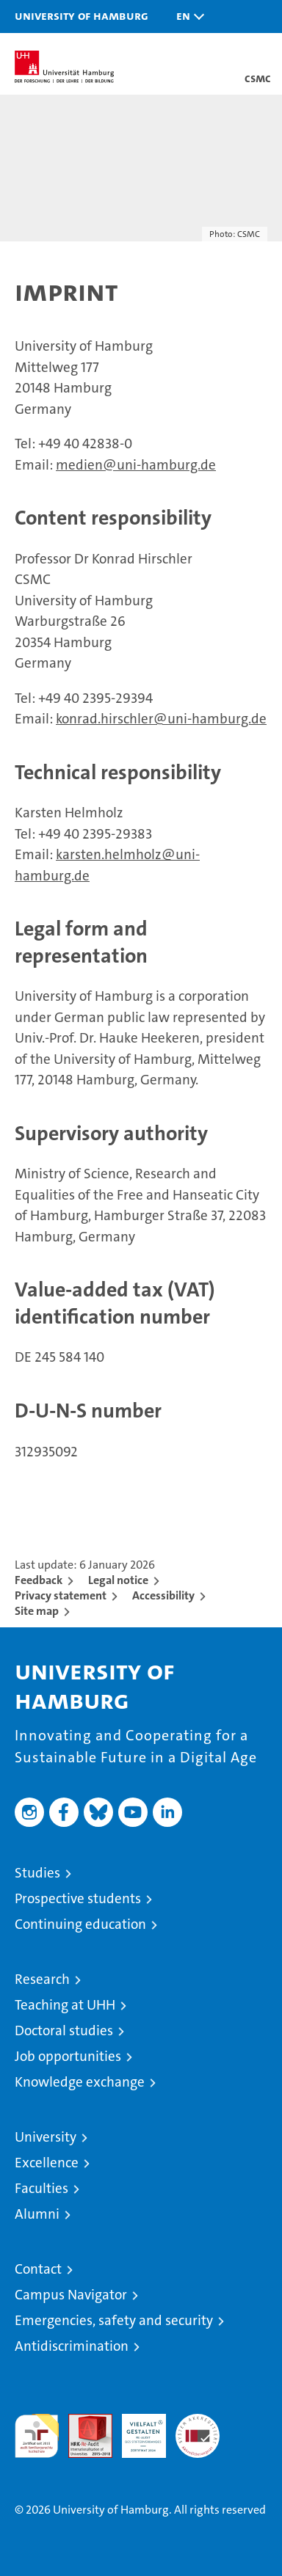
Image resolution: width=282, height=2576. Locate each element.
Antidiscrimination (72, 2346)
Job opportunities (68, 2056)
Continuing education (80, 1924)
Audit (82, 2421)
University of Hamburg (81, 15)
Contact (38, 2269)
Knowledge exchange (80, 2082)
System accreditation (198, 2429)
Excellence (47, 2162)
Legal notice (118, 1580)
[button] (186, 16)
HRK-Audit (136, 2429)
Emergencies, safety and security (114, 2320)
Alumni (37, 2214)
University (45, 2137)
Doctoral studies (64, 2030)
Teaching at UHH (65, 2005)
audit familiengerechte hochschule (37, 2436)
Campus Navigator (71, 2294)
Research (42, 1979)
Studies (37, 1873)
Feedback (38, 1580)
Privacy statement (60, 1595)
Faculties (41, 2188)
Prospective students (78, 1898)
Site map (37, 1611)
